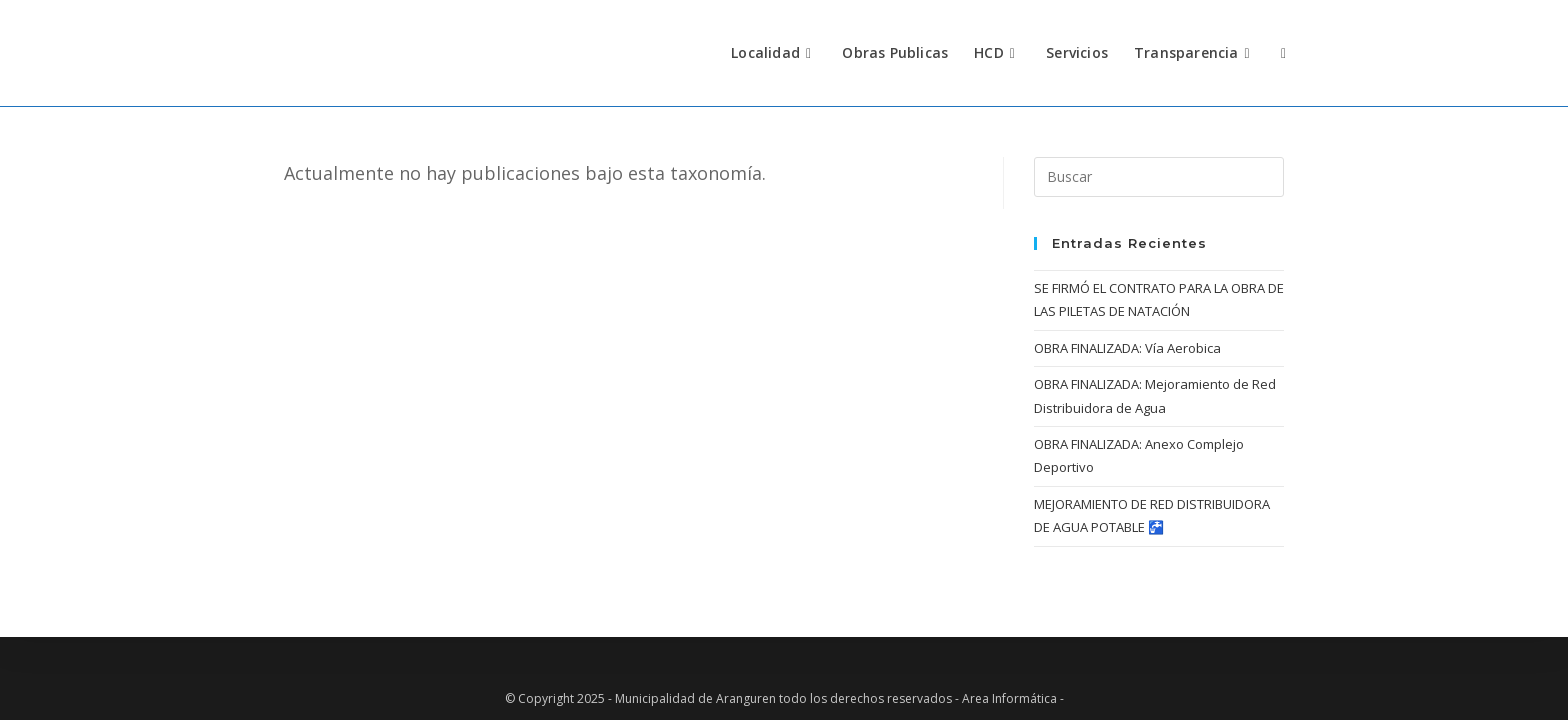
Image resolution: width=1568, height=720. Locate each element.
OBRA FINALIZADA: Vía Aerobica (1127, 348)
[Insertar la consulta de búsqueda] (1159, 177)
